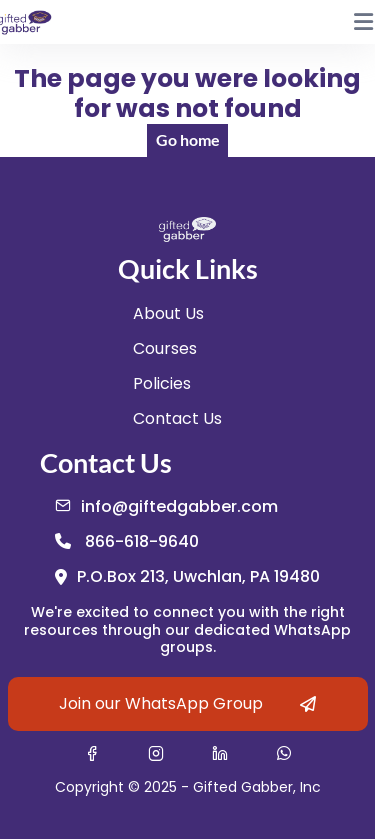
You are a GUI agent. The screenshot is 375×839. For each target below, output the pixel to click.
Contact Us (177, 418)
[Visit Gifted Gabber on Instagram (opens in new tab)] (156, 753)
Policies (162, 383)
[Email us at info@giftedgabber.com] (166, 506)
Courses (165, 348)
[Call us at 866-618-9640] (127, 541)
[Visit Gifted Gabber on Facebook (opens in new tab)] (92, 753)
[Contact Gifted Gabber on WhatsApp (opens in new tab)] (284, 753)
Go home (188, 139)
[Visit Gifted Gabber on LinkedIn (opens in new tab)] (220, 753)
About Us (168, 313)
